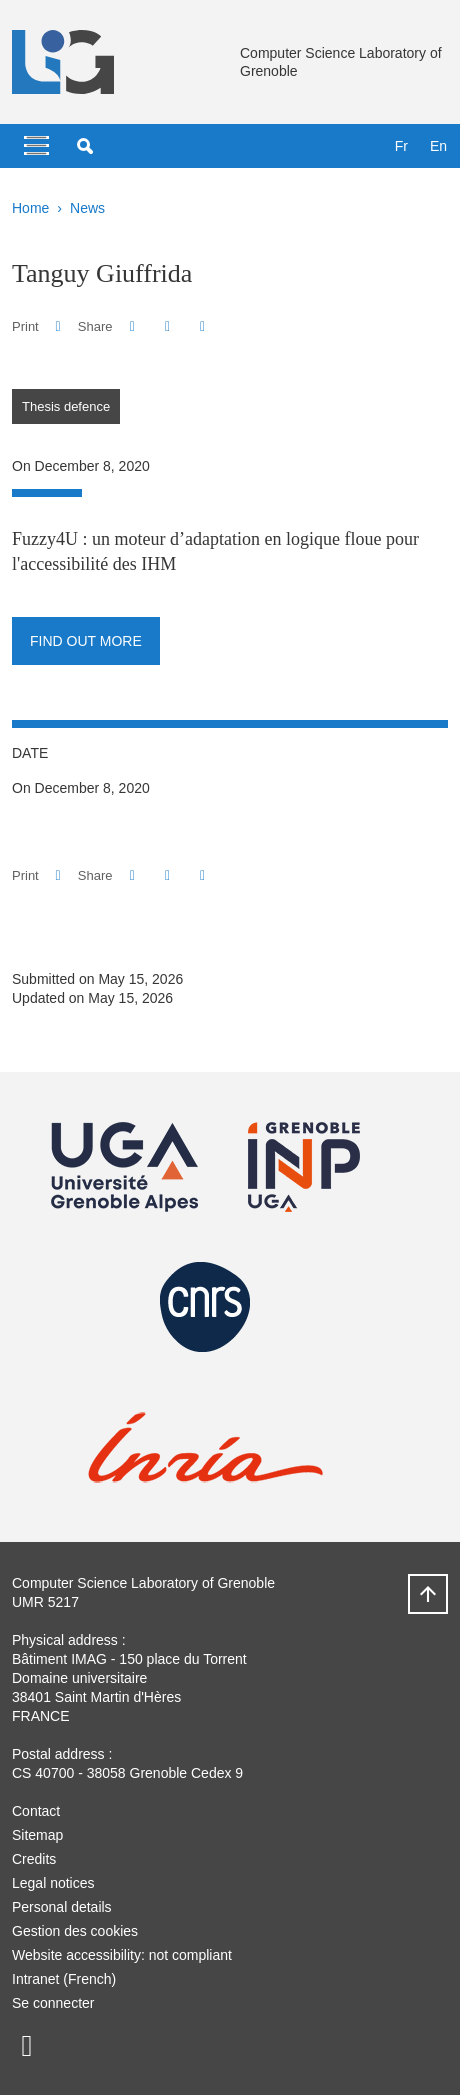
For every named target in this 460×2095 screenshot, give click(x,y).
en (438, 146)
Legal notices (53, 1883)
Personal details (62, 1907)
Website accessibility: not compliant (122, 1955)
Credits (34, 1859)
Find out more (86, 641)
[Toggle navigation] (36, 146)
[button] (85, 146)
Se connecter (53, 2003)
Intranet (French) (64, 1979)
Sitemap (37, 1835)
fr (401, 146)
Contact (36, 1811)
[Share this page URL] (202, 326)
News (87, 208)
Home (30, 208)
